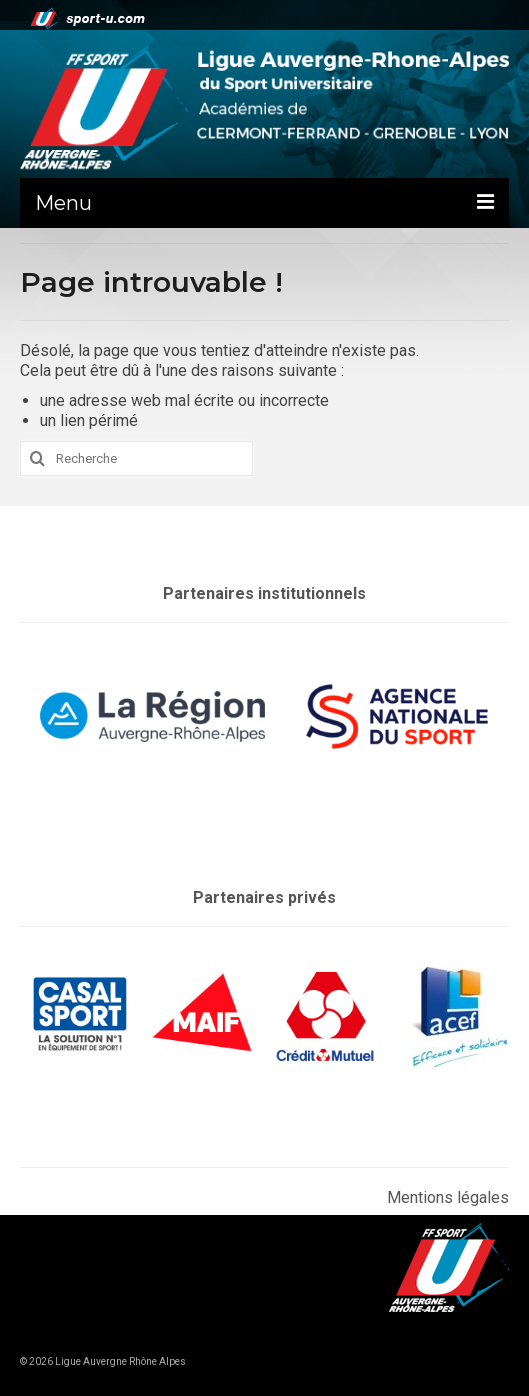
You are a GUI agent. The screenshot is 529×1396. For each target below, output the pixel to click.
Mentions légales (448, 1197)
